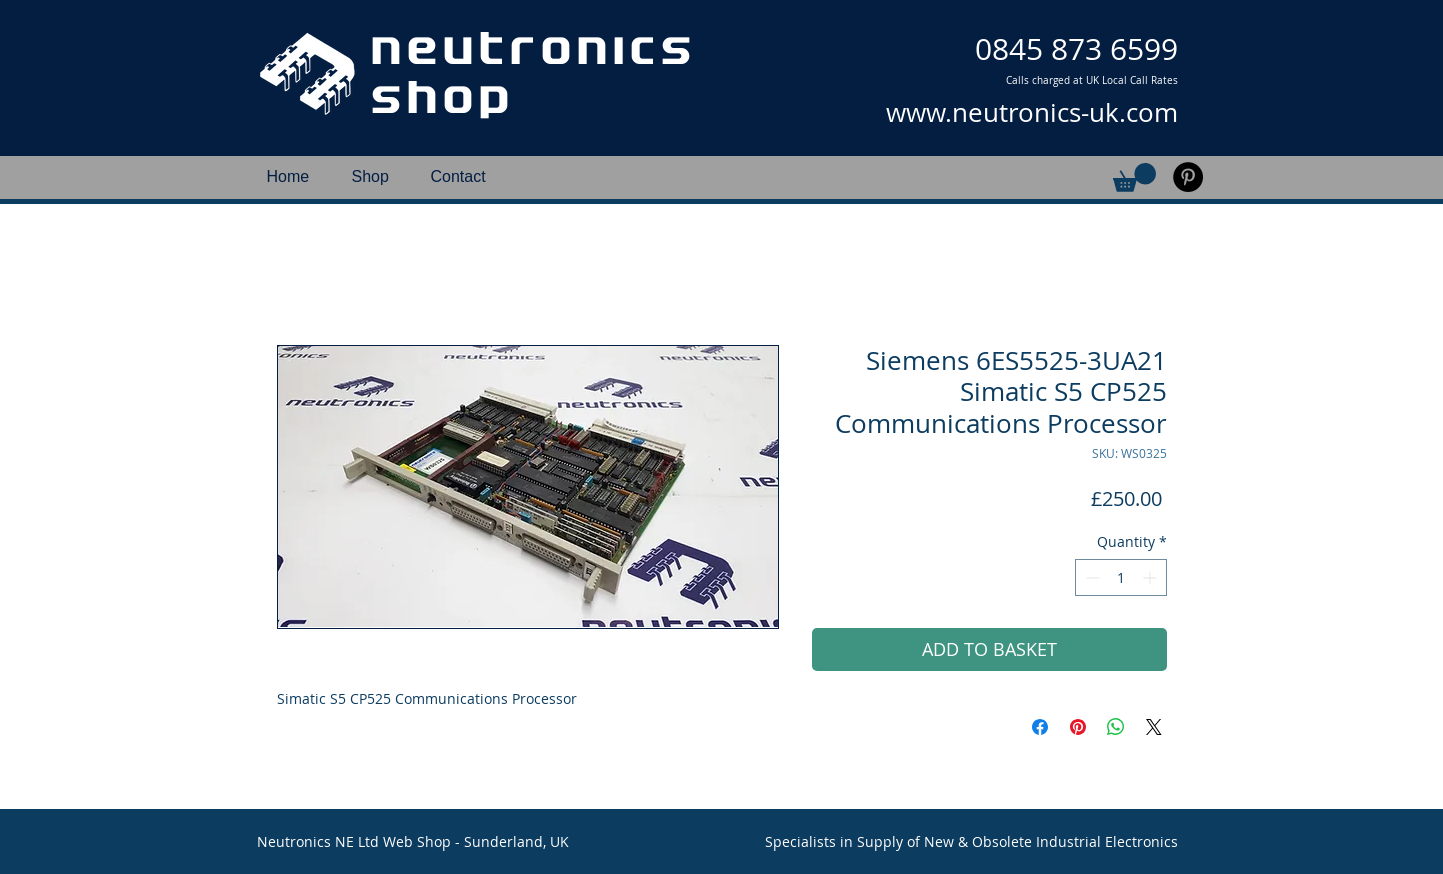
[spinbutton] (1121, 577)
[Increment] (1151, 577)
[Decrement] (1090, 577)
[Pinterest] (1188, 177)
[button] (1134, 177)
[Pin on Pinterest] (1078, 727)
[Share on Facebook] (1040, 727)
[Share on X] (1154, 727)
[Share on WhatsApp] (1116, 727)
